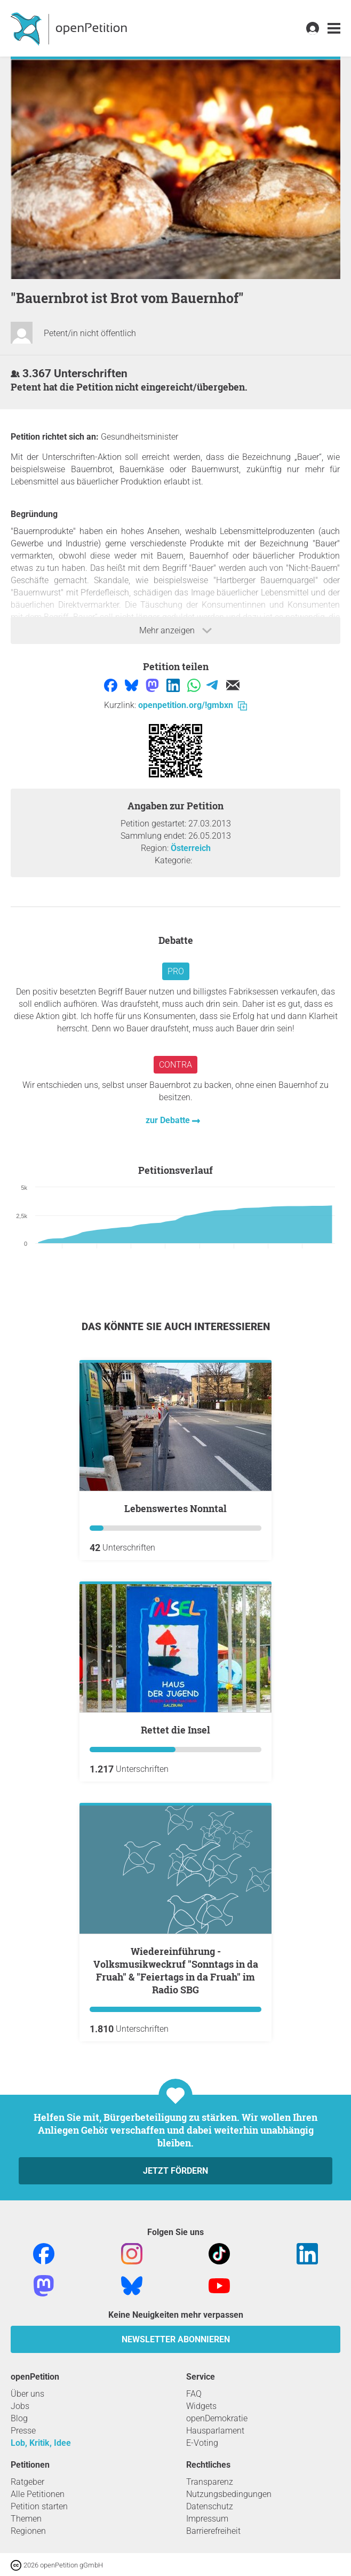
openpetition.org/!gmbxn (192, 705)
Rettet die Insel (175, 1729)
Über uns (27, 2394)
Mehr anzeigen (175, 630)
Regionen (28, 2531)
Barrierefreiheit (213, 2531)
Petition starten (39, 2506)
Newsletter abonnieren (176, 2339)
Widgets (201, 2406)
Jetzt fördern (175, 2171)
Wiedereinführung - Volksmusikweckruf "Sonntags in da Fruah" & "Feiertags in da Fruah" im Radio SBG (175, 1970)
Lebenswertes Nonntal (175, 1508)
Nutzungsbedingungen (229, 2494)
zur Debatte (169, 1120)
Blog (19, 2418)
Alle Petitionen (38, 2494)
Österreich (191, 848)
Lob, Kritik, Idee (41, 2443)
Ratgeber (27, 2482)
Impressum (207, 2519)
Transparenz (209, 2482)
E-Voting (202, 2443)
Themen (26, 2519)
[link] (334, 28)
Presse (23, 2431)
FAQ (194, 2394)
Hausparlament (215, 2431)
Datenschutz (209, 2506)
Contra (175, 1065)
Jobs (20, 2406)
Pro (175, 971)
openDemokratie (217, 2418)
